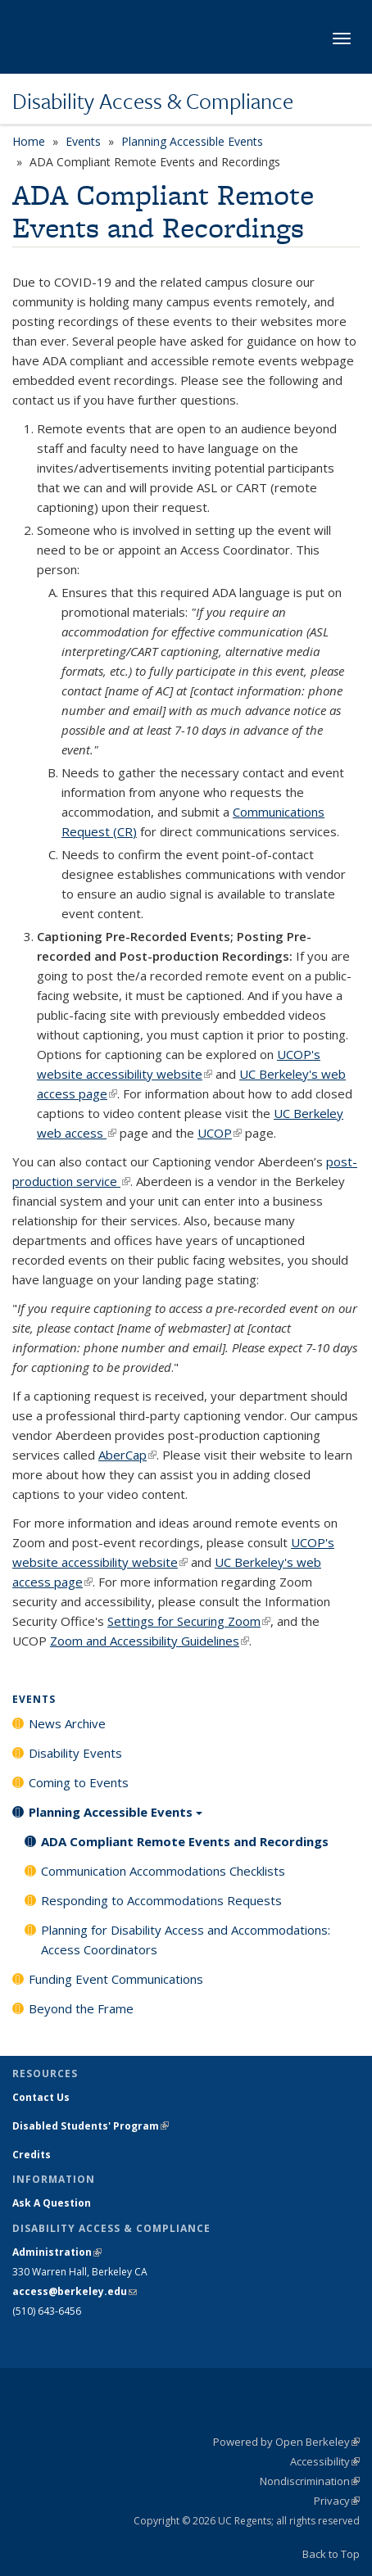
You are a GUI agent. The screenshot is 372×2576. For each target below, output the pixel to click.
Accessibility (325, 2461)
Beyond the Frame (81, 2008)
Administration (57, 2252)
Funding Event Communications (116, 1979)
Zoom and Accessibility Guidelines (149, 1640)
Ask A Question (51, 2203)
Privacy (337, 2500)
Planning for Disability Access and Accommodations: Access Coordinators (185, 1940)
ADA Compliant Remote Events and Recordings (185, 1841)
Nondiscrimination (310, 2481)
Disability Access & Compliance (152, 100)
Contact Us (41, 2097)
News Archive (67, 1723)
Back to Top (331, 2554)
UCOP (219, 1133)
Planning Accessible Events (192, 141)
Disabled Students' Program (90, 2126)
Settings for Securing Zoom (188, 1621)
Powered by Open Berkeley (286, 2441)
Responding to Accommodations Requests (161, 1900)
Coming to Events (79, 1782)
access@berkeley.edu (74, 2291)
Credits (31, 2155)
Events (83, 141)
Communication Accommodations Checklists (163, 1871)
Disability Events (75, 1753)
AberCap (127, 1454)
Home (28, 141)
